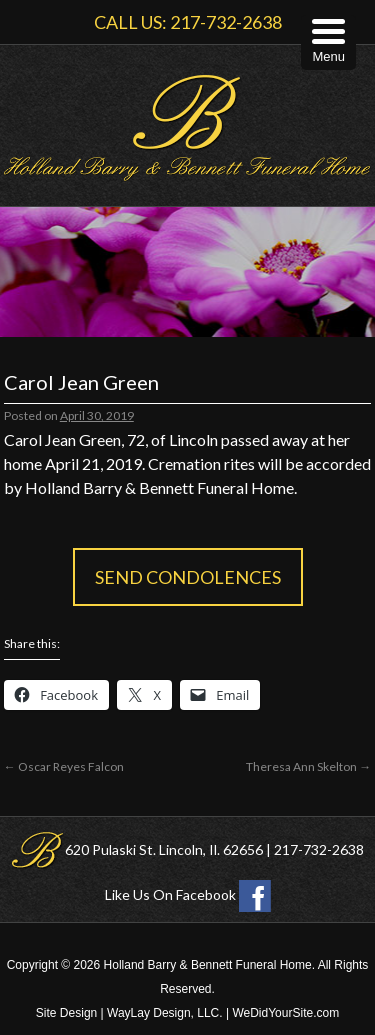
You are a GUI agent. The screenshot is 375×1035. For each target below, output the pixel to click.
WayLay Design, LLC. (165, 1013)
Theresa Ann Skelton (308, 766)
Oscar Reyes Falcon (64, 766)
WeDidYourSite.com (285, 1013)
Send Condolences (188, 577)
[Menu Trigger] (328, 42)
